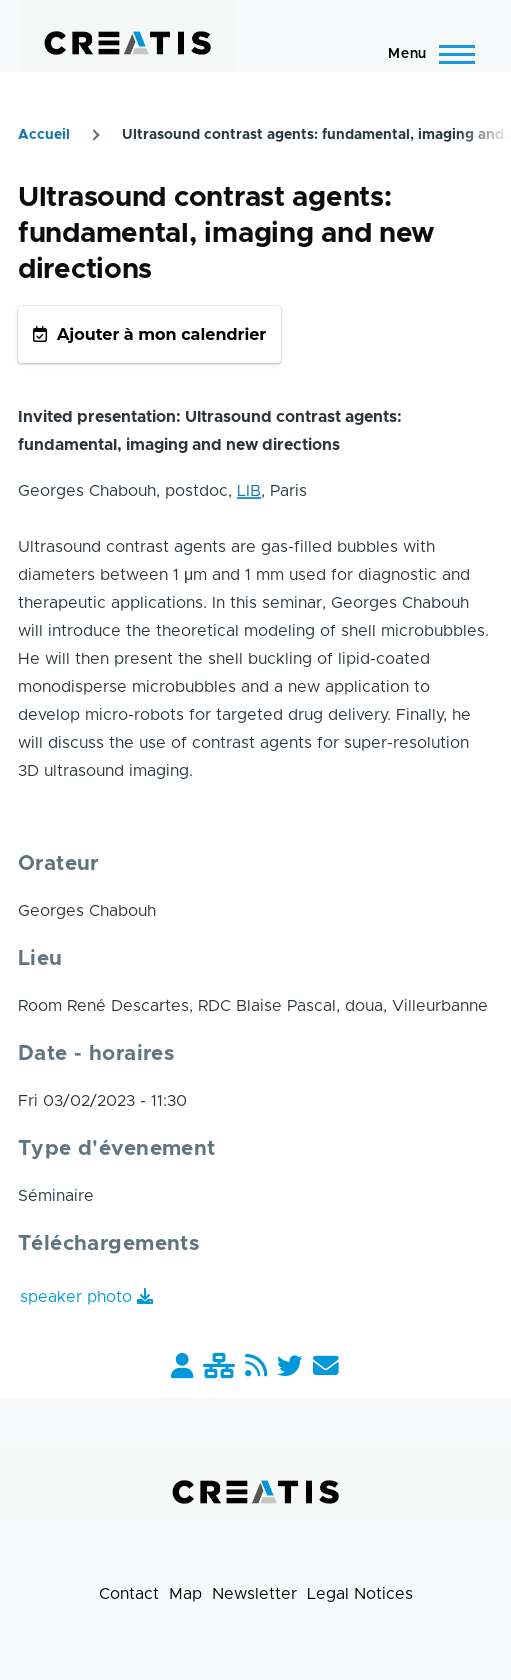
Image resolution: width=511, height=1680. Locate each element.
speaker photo (76, 1297)
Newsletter (254, 1594)
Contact (129, 1594)
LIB (249, 491)
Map (185, 1594)
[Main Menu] (425, 54)
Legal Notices (360, 1594)
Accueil (44, 135)
